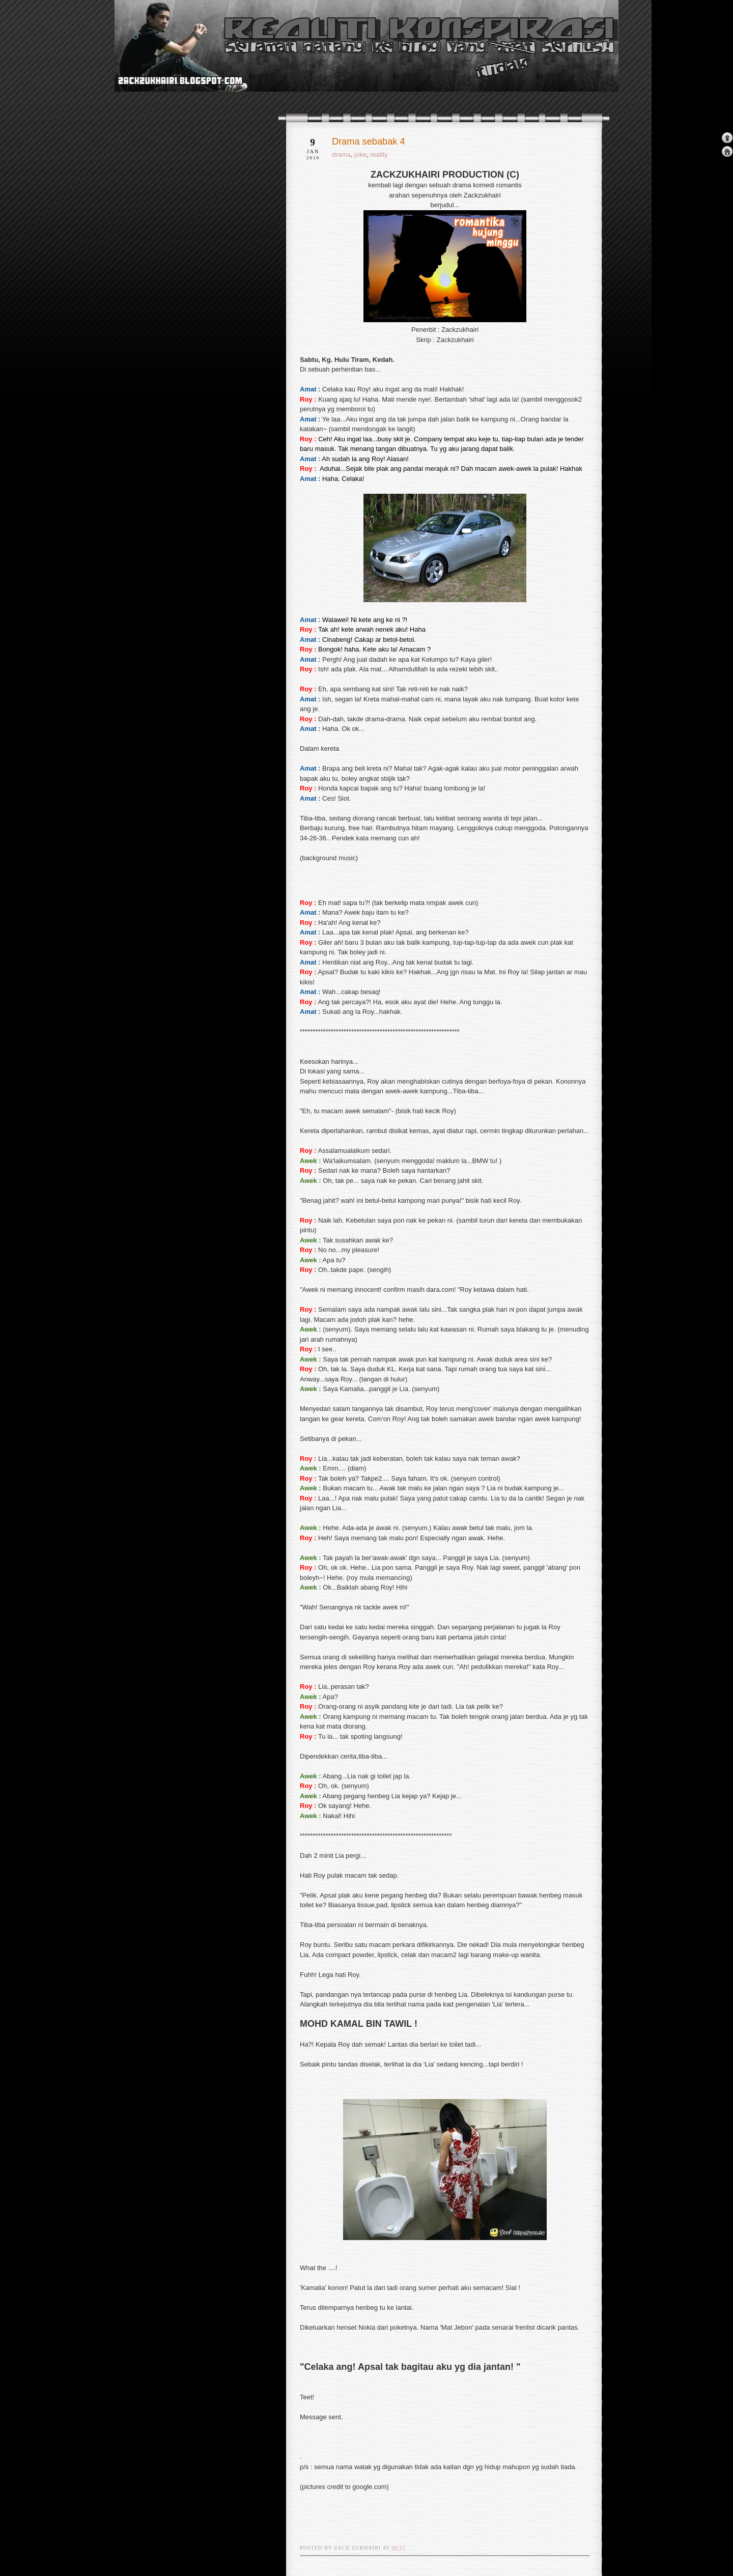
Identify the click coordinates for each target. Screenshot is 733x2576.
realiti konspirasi (154, 65)
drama (341, 154)
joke (360, 154)
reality (379, 154)
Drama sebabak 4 (368, 141)
